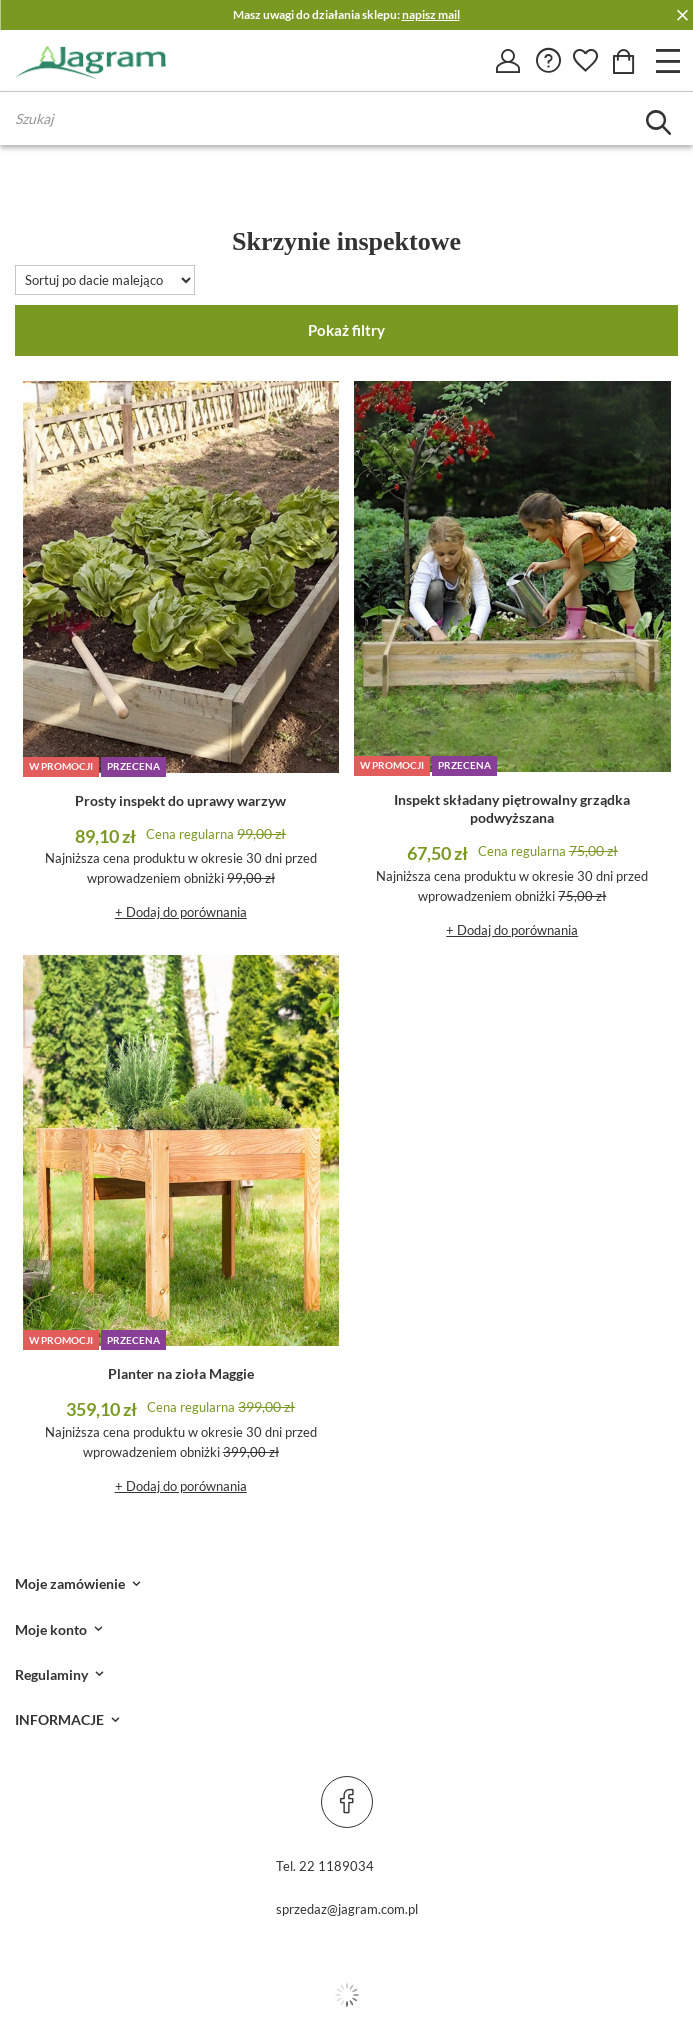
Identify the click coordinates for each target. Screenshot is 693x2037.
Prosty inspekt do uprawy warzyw (180, 800)
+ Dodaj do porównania (181, 912)
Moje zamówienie (70, 1583)
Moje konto (51, 1629)
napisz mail (431, 14)
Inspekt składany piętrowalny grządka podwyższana (512, 808)
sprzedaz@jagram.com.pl (347, 1909)
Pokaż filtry (346, 330)
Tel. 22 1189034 (325, 1866)
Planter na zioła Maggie (181, 1373)
